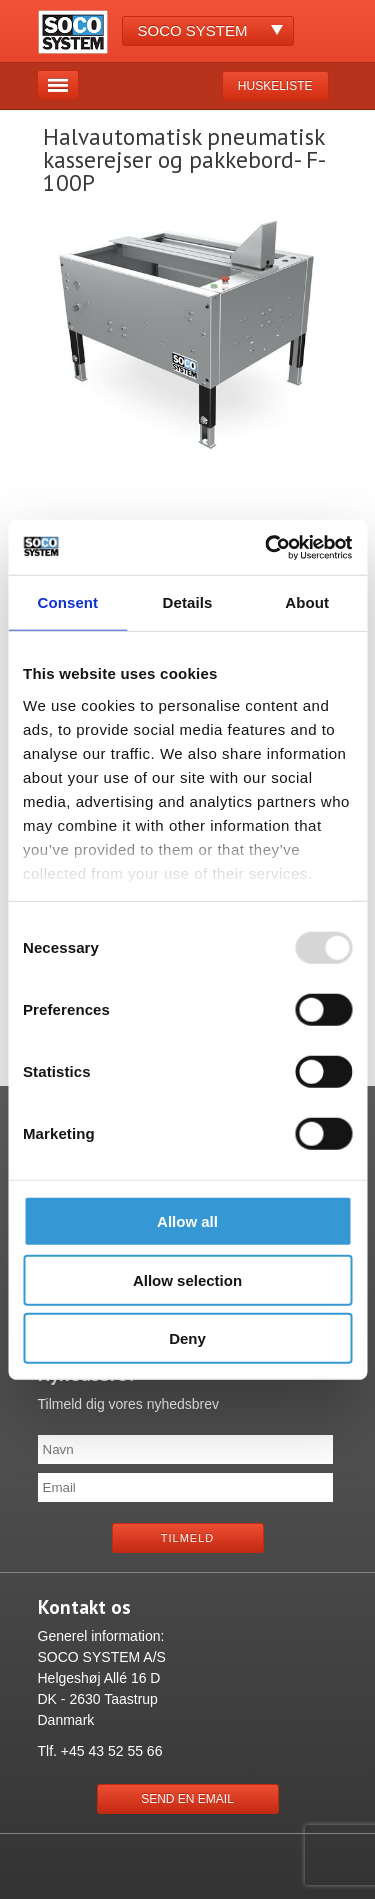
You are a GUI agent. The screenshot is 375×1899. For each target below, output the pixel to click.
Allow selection (187, 1279)
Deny (187, 1338)
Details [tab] (188, 602)
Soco (193, 30)
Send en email (187, 1799)
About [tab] (307, 602)
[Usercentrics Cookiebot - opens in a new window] (267, 547)
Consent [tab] (67, 602)
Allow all (187, 1221)
